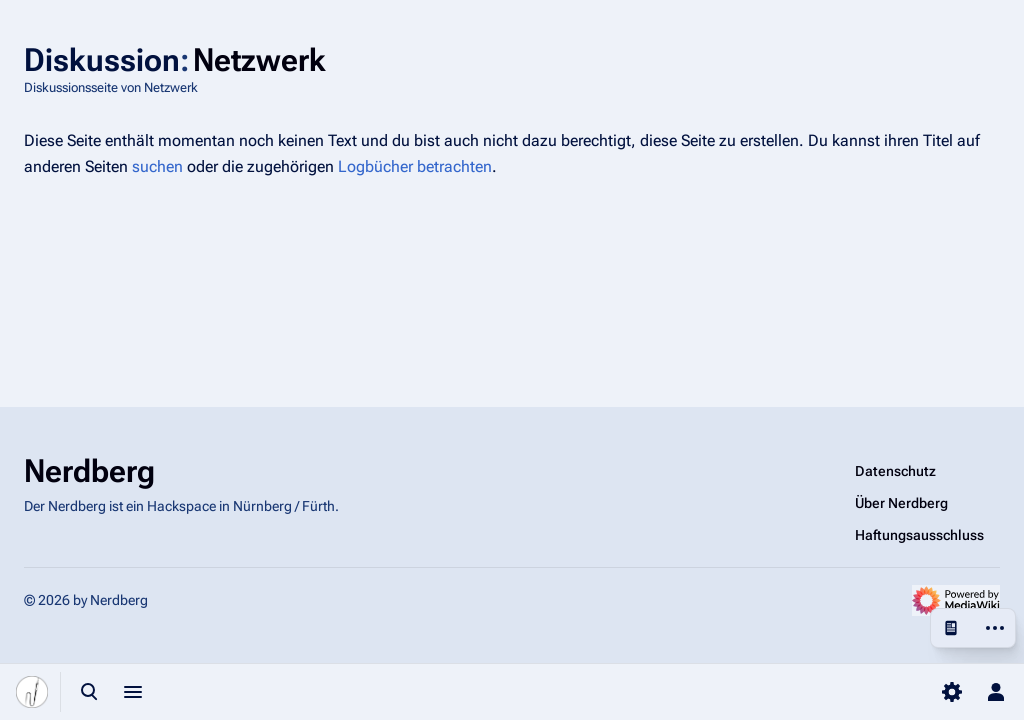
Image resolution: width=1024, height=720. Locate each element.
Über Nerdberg (901, 503)
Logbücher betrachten (415, 166)
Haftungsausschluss (919, 535)
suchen (157, 166)
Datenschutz (895, 471)
